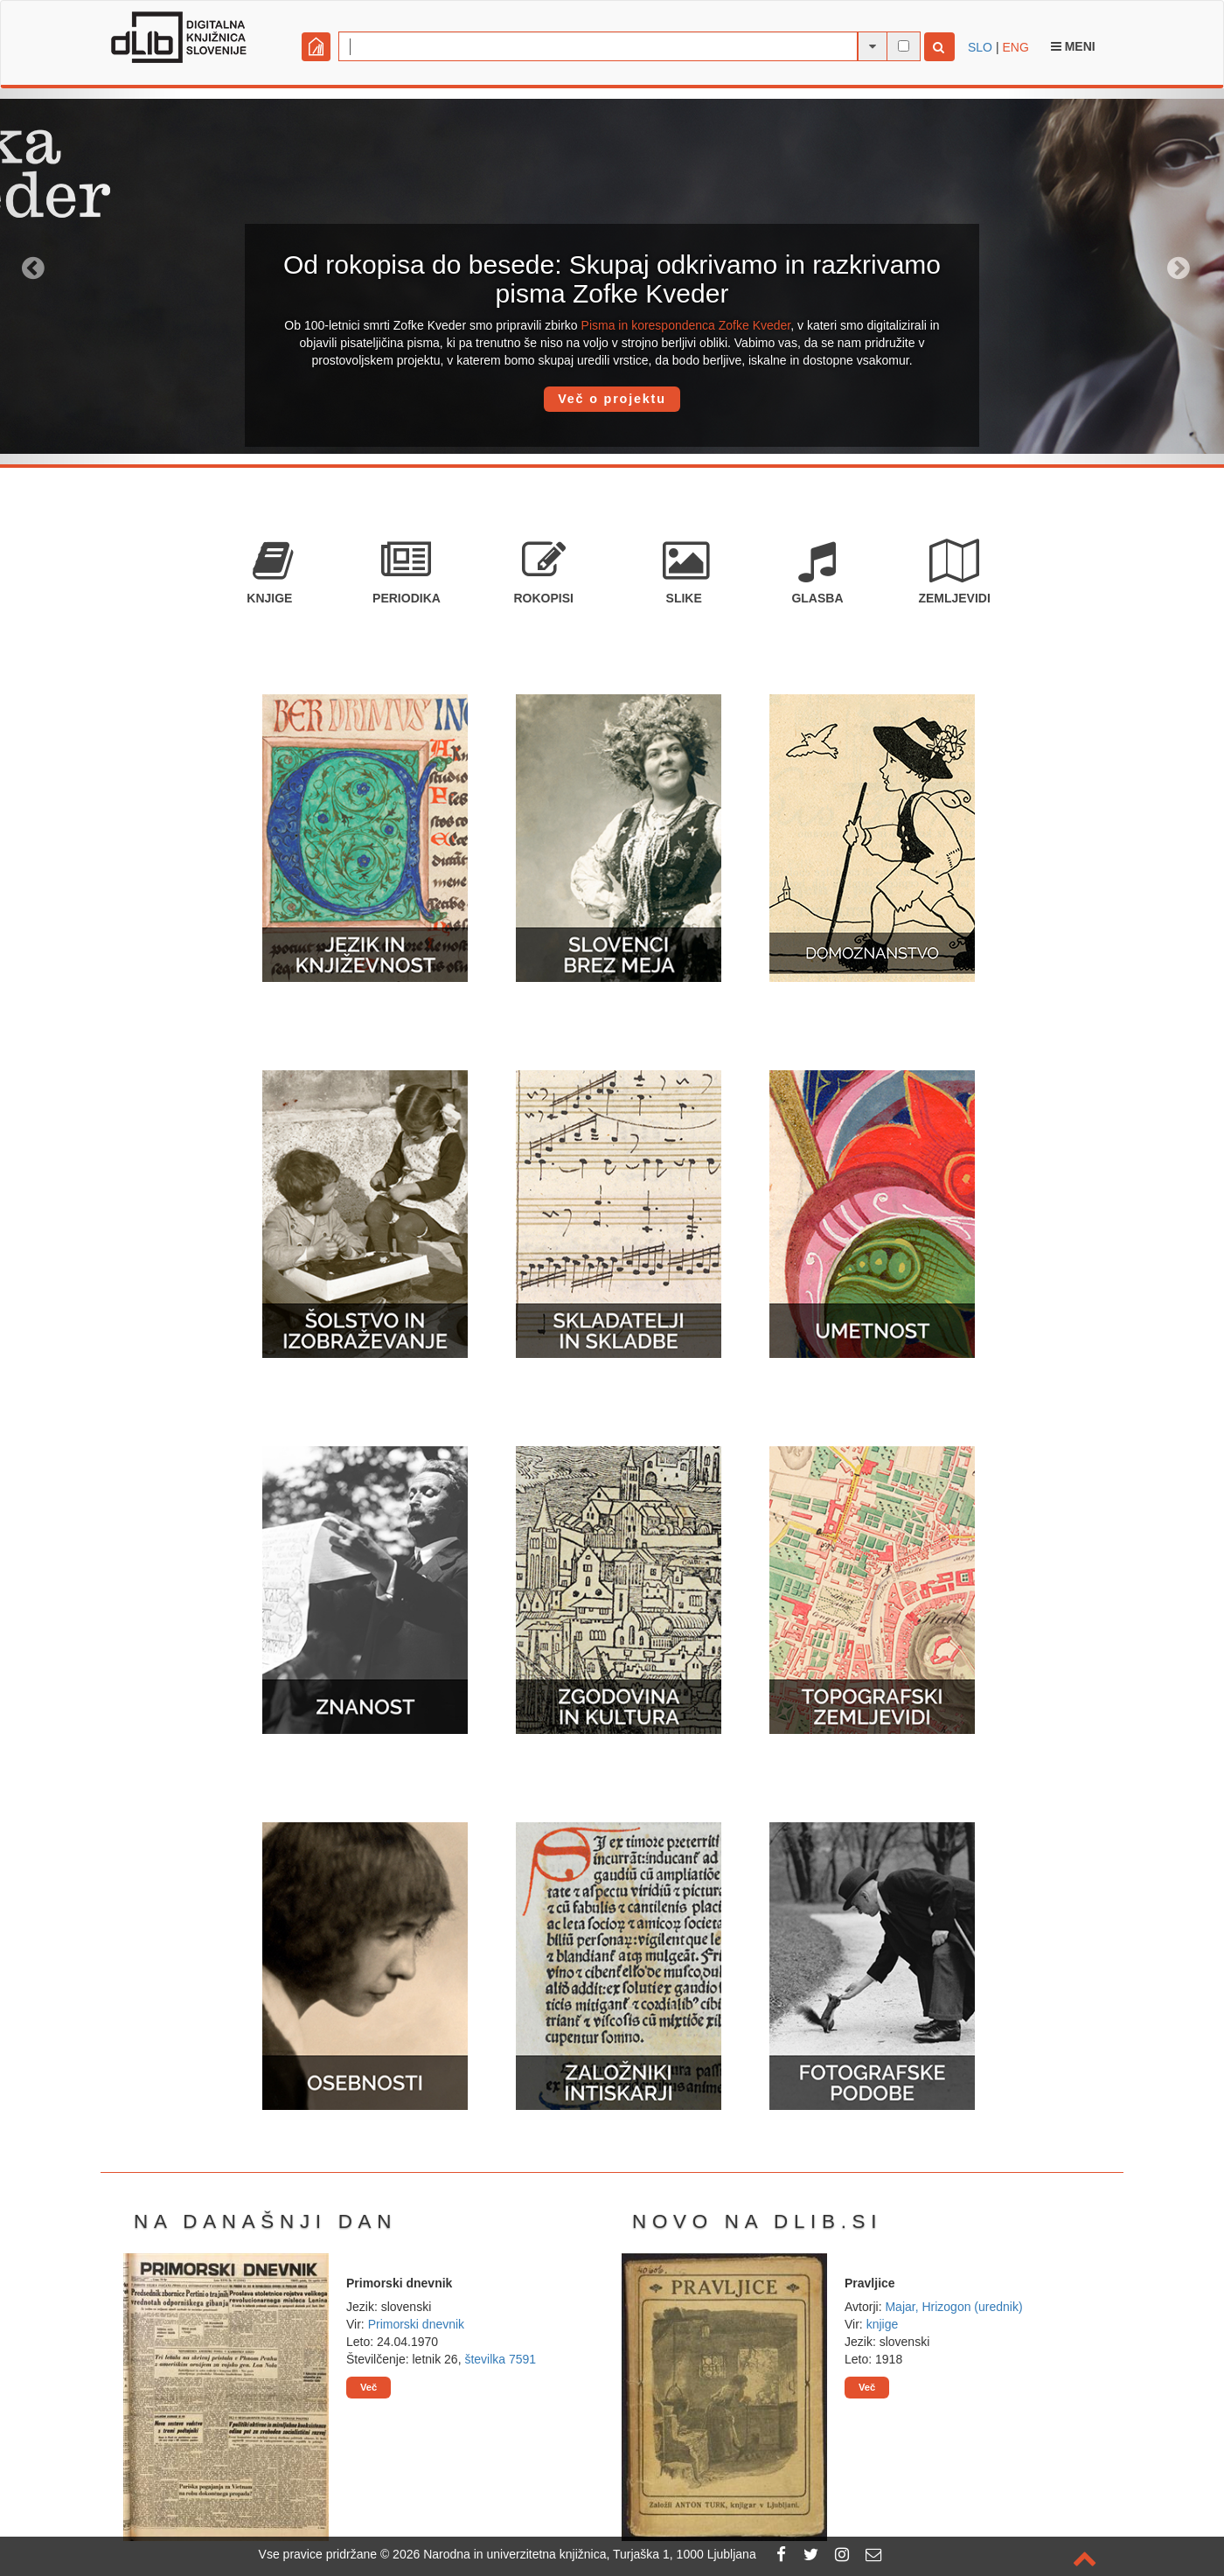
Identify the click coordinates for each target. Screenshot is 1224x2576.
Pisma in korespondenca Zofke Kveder (686, 325)
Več (368, 2387)
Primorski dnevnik (416, 2324)
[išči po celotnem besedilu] (903, 46)
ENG (1015, 47)
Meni (1073, 46)
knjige (882, 2324)
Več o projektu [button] (612, 399)
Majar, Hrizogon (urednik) (953, 2307)
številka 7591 (500, 2359)
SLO (980, 47)
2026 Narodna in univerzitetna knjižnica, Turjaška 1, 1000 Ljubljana (574, 2554)
